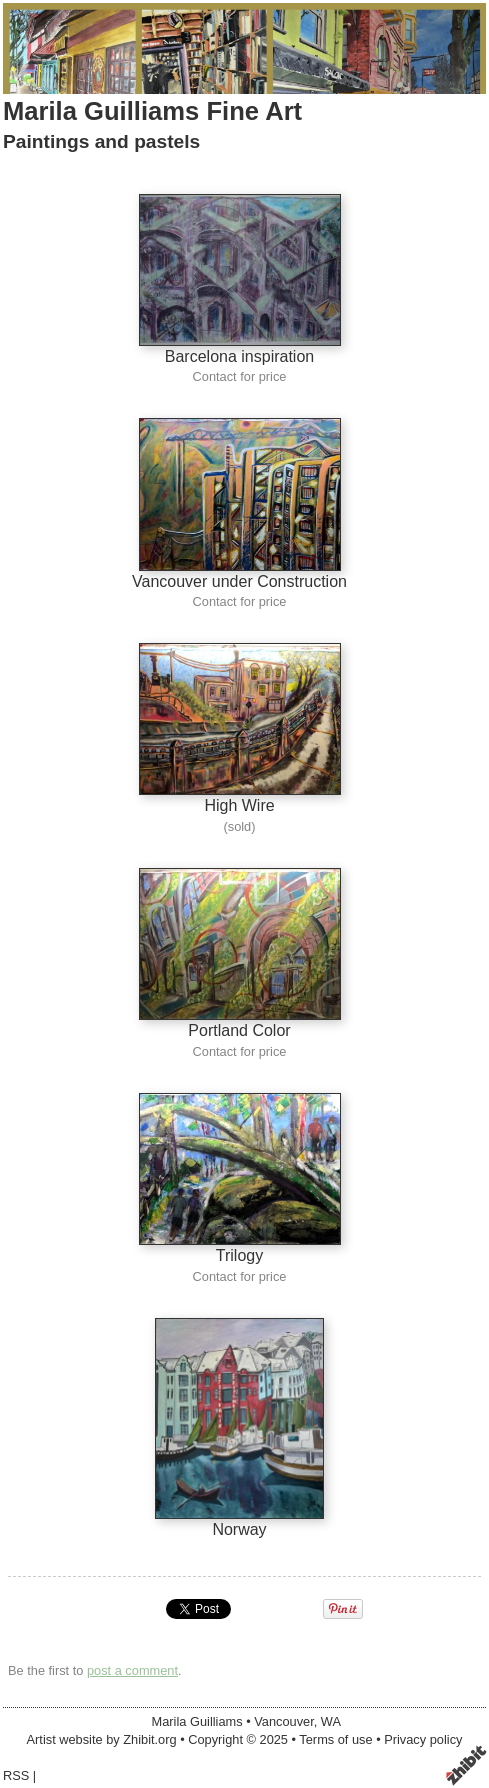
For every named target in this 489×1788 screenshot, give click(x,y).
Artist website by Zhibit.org (102, 1739)
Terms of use (335, 1739)
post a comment (132, 1670)
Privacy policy (423, 1739)
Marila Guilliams (197, 1721)
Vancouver (284, 1721)
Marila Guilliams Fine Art (152, 111)
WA (331, 1721)
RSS (16, 1775)
